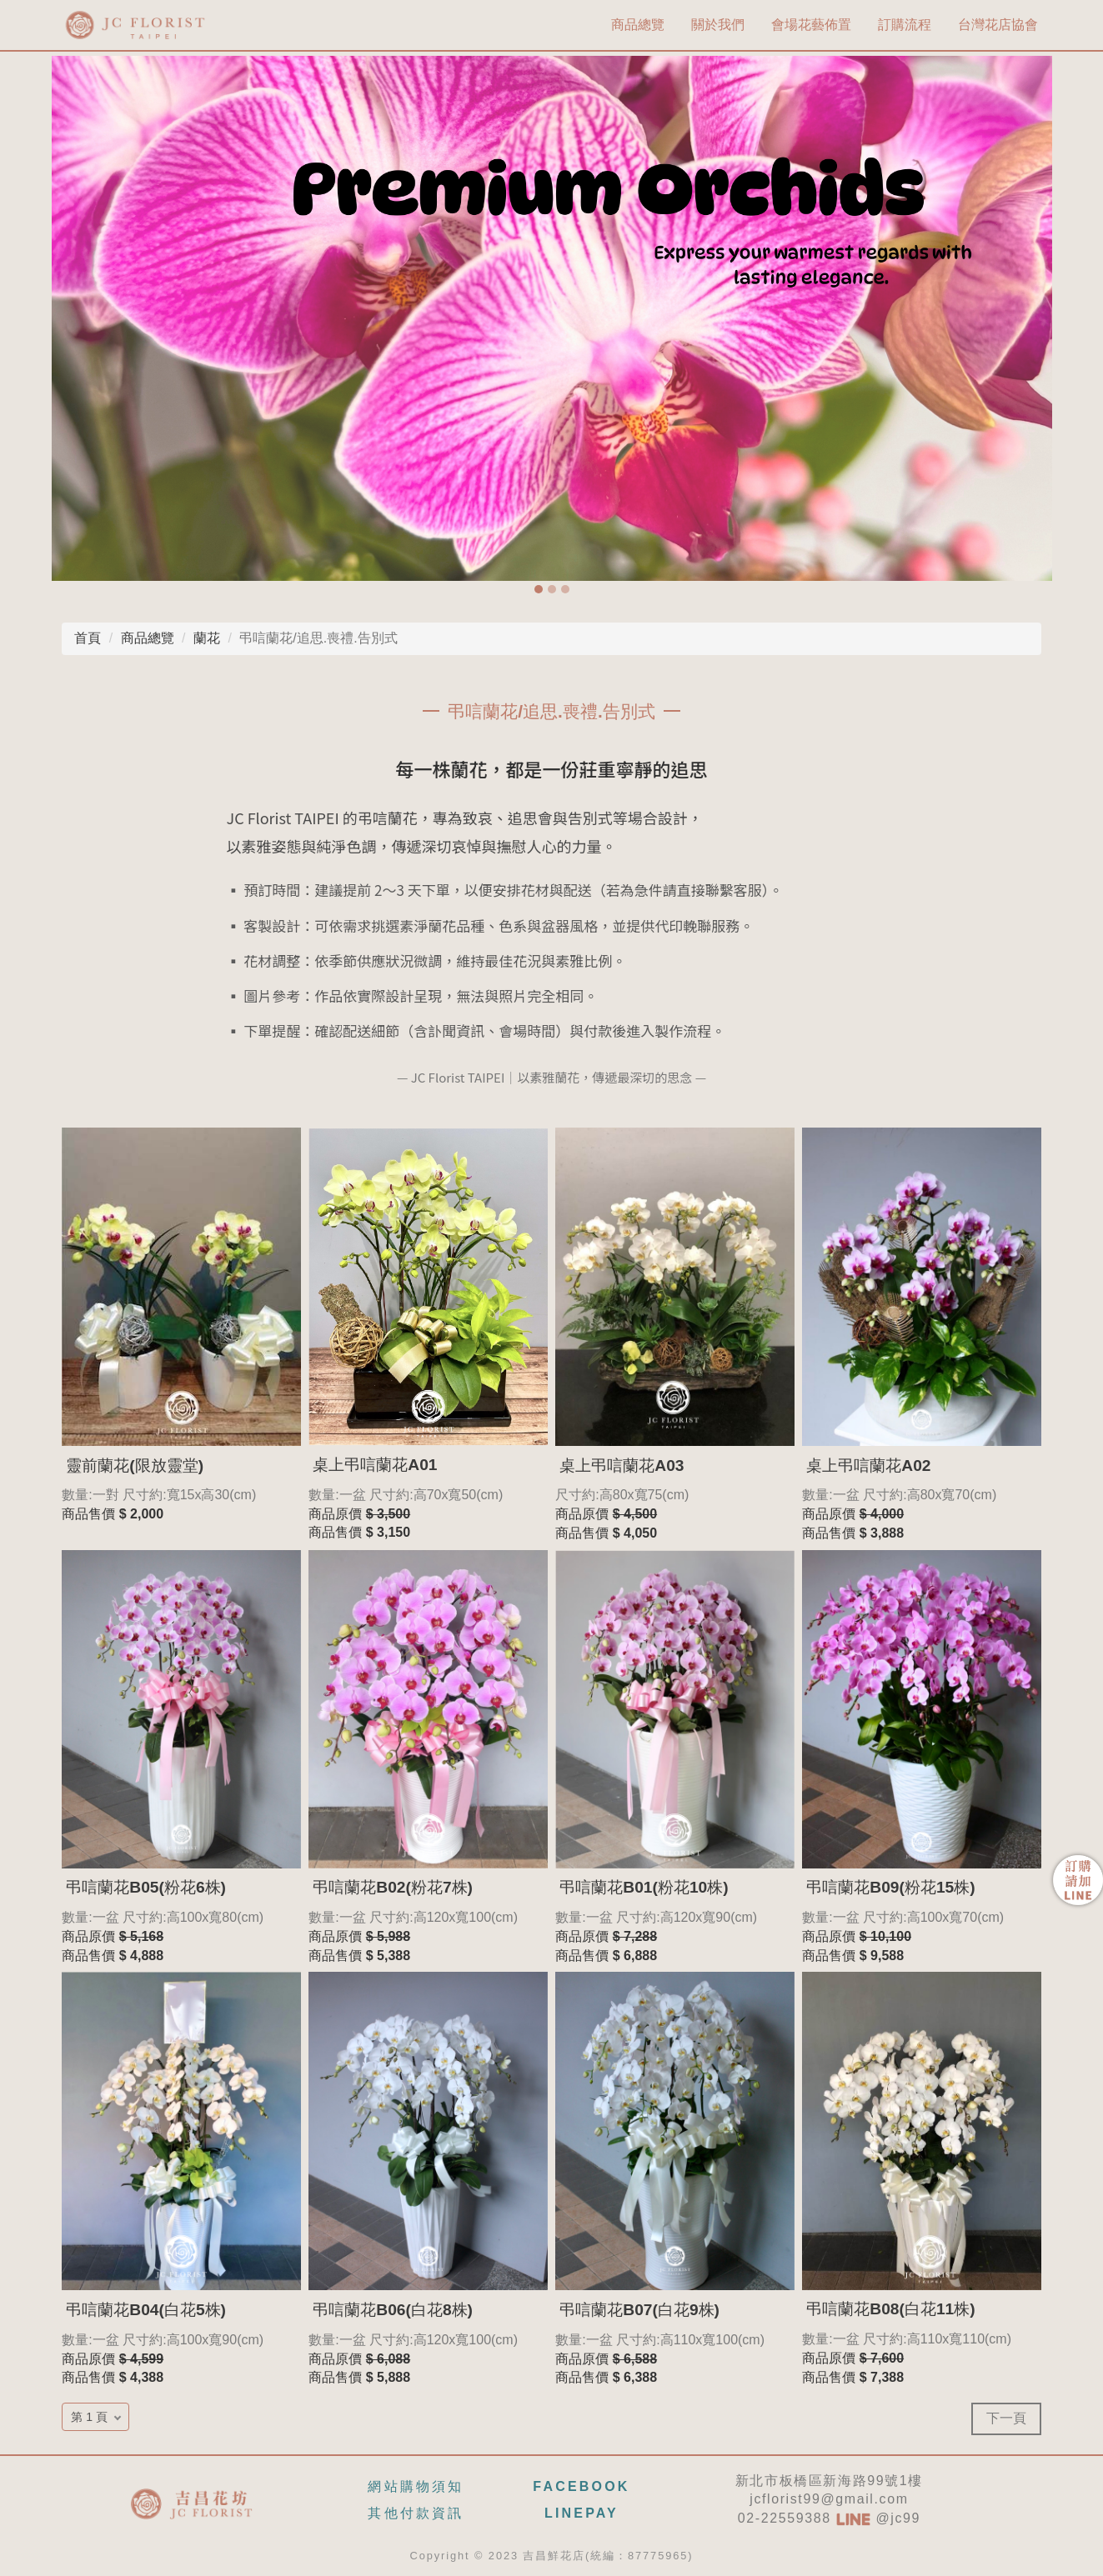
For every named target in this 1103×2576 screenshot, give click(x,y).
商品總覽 (637, 25)
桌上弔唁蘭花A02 (868, 1465)
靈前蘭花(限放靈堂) (134, 1465)
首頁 (87, 638)
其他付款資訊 (416, 2513)
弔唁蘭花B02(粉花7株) (393, 1887)
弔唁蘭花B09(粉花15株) (890, 1887)
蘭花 (206, 638)
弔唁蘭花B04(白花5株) (146, 2309)
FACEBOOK (581, 2486)
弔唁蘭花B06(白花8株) (393, 2309)
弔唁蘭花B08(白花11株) (890, 2309)
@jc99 (878, 2518)
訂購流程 (904, 25)
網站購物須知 (416, 2486)
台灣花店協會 (998, 25)
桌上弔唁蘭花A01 (375, 1464)
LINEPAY (581, 2513)
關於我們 (718, 25)
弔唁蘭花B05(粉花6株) (146, 1887)
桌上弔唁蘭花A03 (621, 1465)
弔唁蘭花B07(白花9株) (639, 2309)
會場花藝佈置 (811, 25)
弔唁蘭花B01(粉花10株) (643, 1887)
